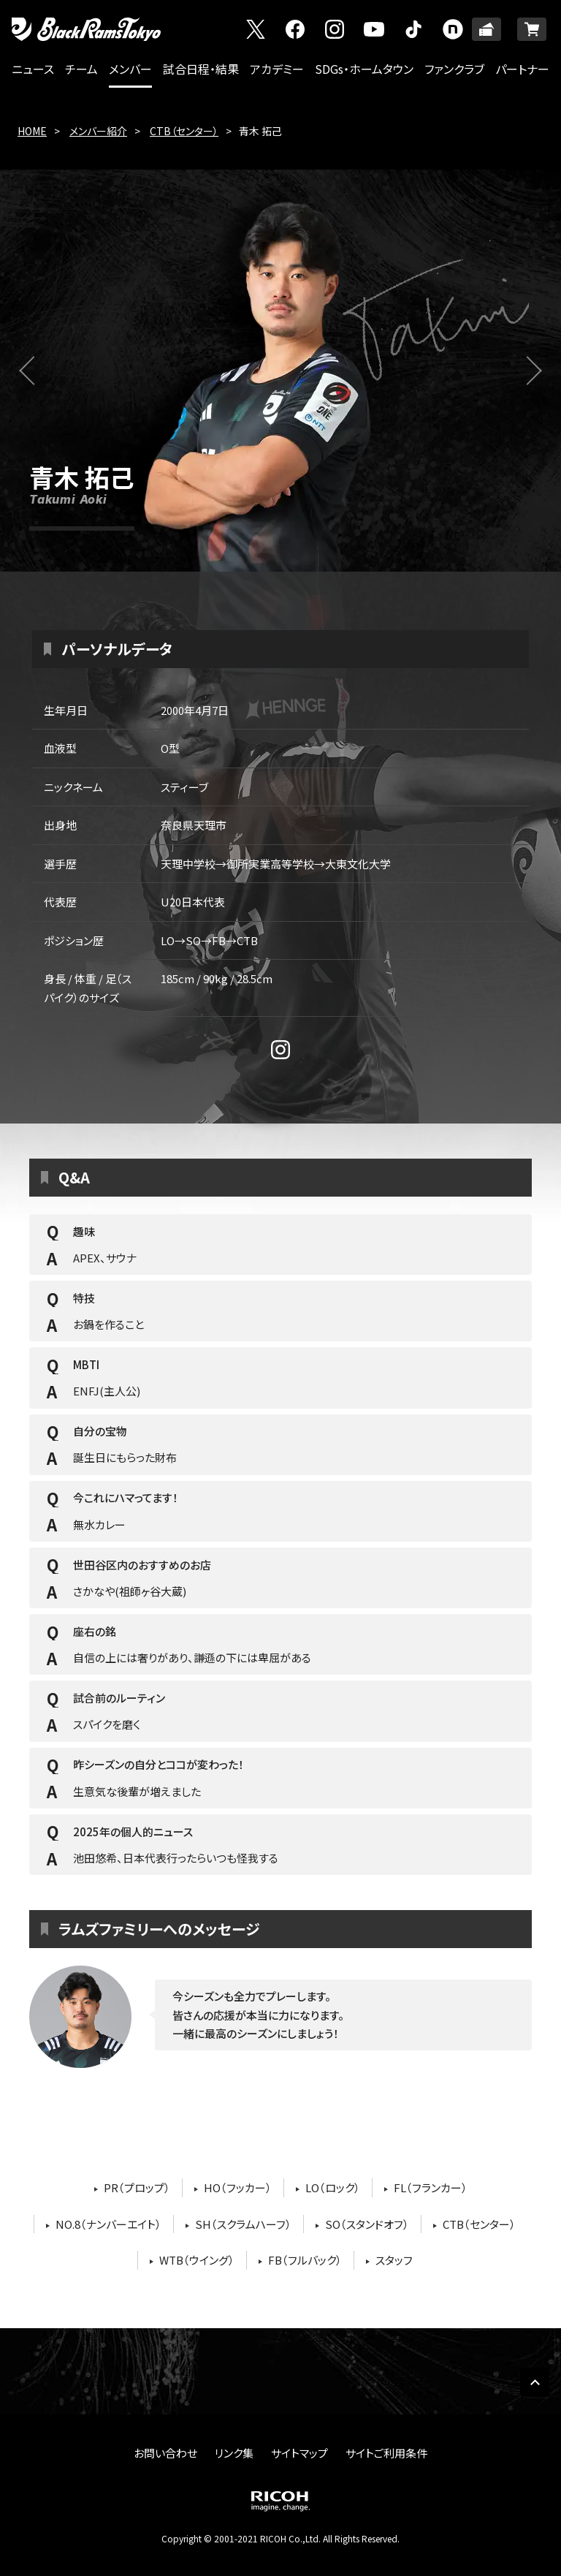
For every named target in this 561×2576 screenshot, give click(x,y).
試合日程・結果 (201, 68)
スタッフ (394, 2260)
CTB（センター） (184, 131)
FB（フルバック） (305, 2260)
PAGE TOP (534, 2382)
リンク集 (234, 2453)
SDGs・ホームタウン (364, 68)
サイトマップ (299, 2453)
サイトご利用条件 (386, 2453)
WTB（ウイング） (196, 2260)
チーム (81, 68)
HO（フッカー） (238, 2187)
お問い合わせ (165, 2453)
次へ (536, 379)
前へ (42, 379)
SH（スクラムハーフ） (243, 2224)
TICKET (486, 29)
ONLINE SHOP (531, 29)
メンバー (130, 68)
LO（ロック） (332, 2187)
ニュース (33, 68)
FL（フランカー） (431, 2187)
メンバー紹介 (98, 131)
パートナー (522, 68)
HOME (32, 131)
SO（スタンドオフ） (367, 2224)
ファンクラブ (454, 68)
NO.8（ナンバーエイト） (108, 2224)
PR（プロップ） (137, 2187)
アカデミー (277, 68)
